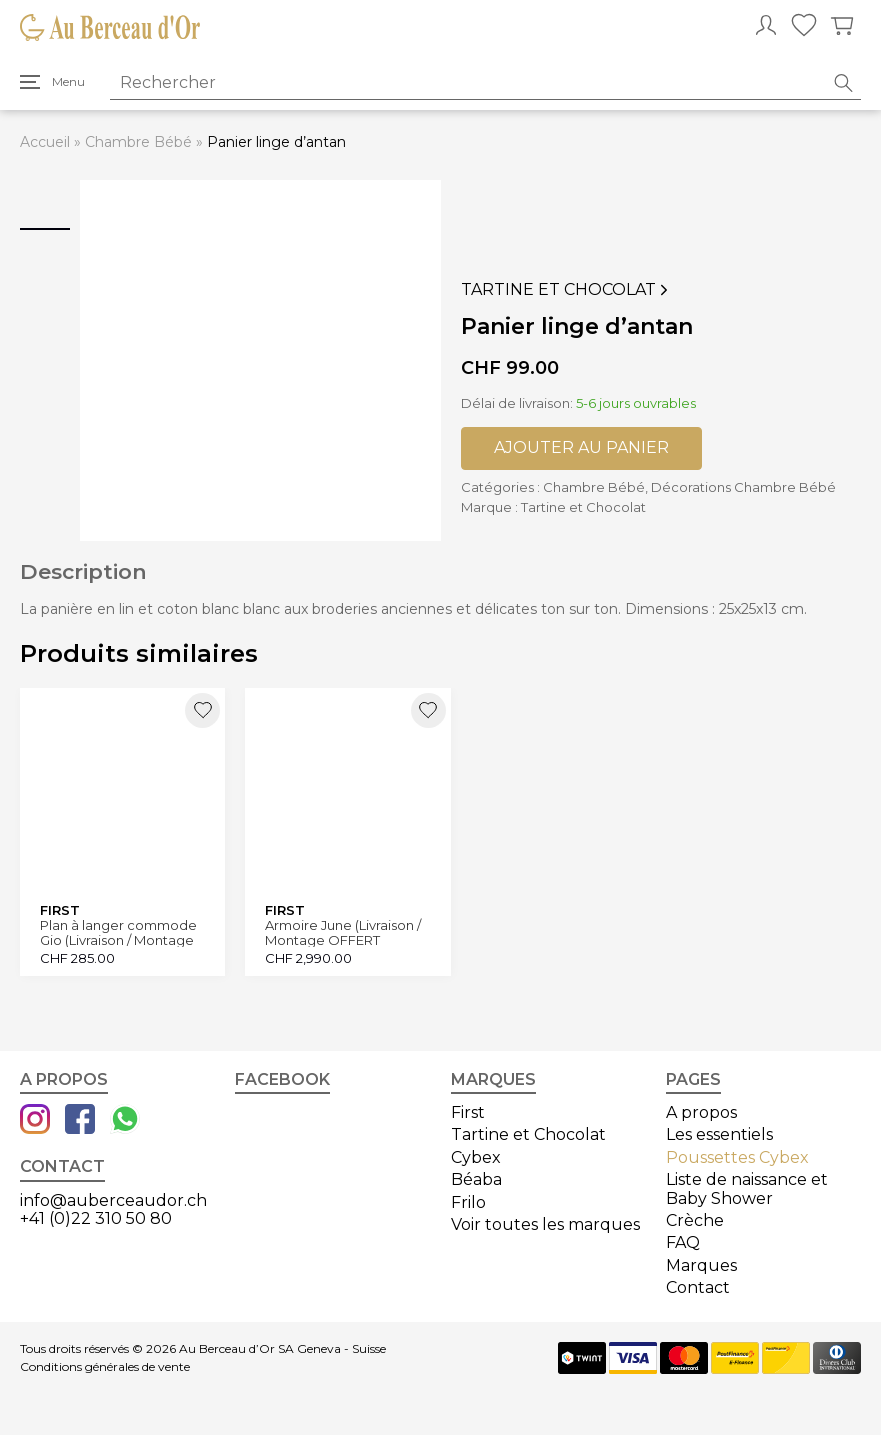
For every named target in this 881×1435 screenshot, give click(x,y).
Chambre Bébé (138, 142)
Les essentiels (719, 1134)
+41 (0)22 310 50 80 (96, 1218)
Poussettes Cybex (737, 1157)
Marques (701, 1265)
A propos (701, 1112)
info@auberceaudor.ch (113, 1200)
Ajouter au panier (581, 447)
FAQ (683, 1242)
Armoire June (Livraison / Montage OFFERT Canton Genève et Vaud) (345, 932)
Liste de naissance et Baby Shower (747, 1188)
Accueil (45, 142)
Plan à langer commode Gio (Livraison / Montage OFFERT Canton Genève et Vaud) (119, 932)
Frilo (468, 1202)
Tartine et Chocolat (566, 290)
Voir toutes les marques (545, 1224)
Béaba (476, 1179)
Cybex (476, 1157)
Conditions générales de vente (105, 1367)
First (468, 1112)
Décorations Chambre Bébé (743, 487)
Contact (698, 1287)
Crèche (695, 1220)
